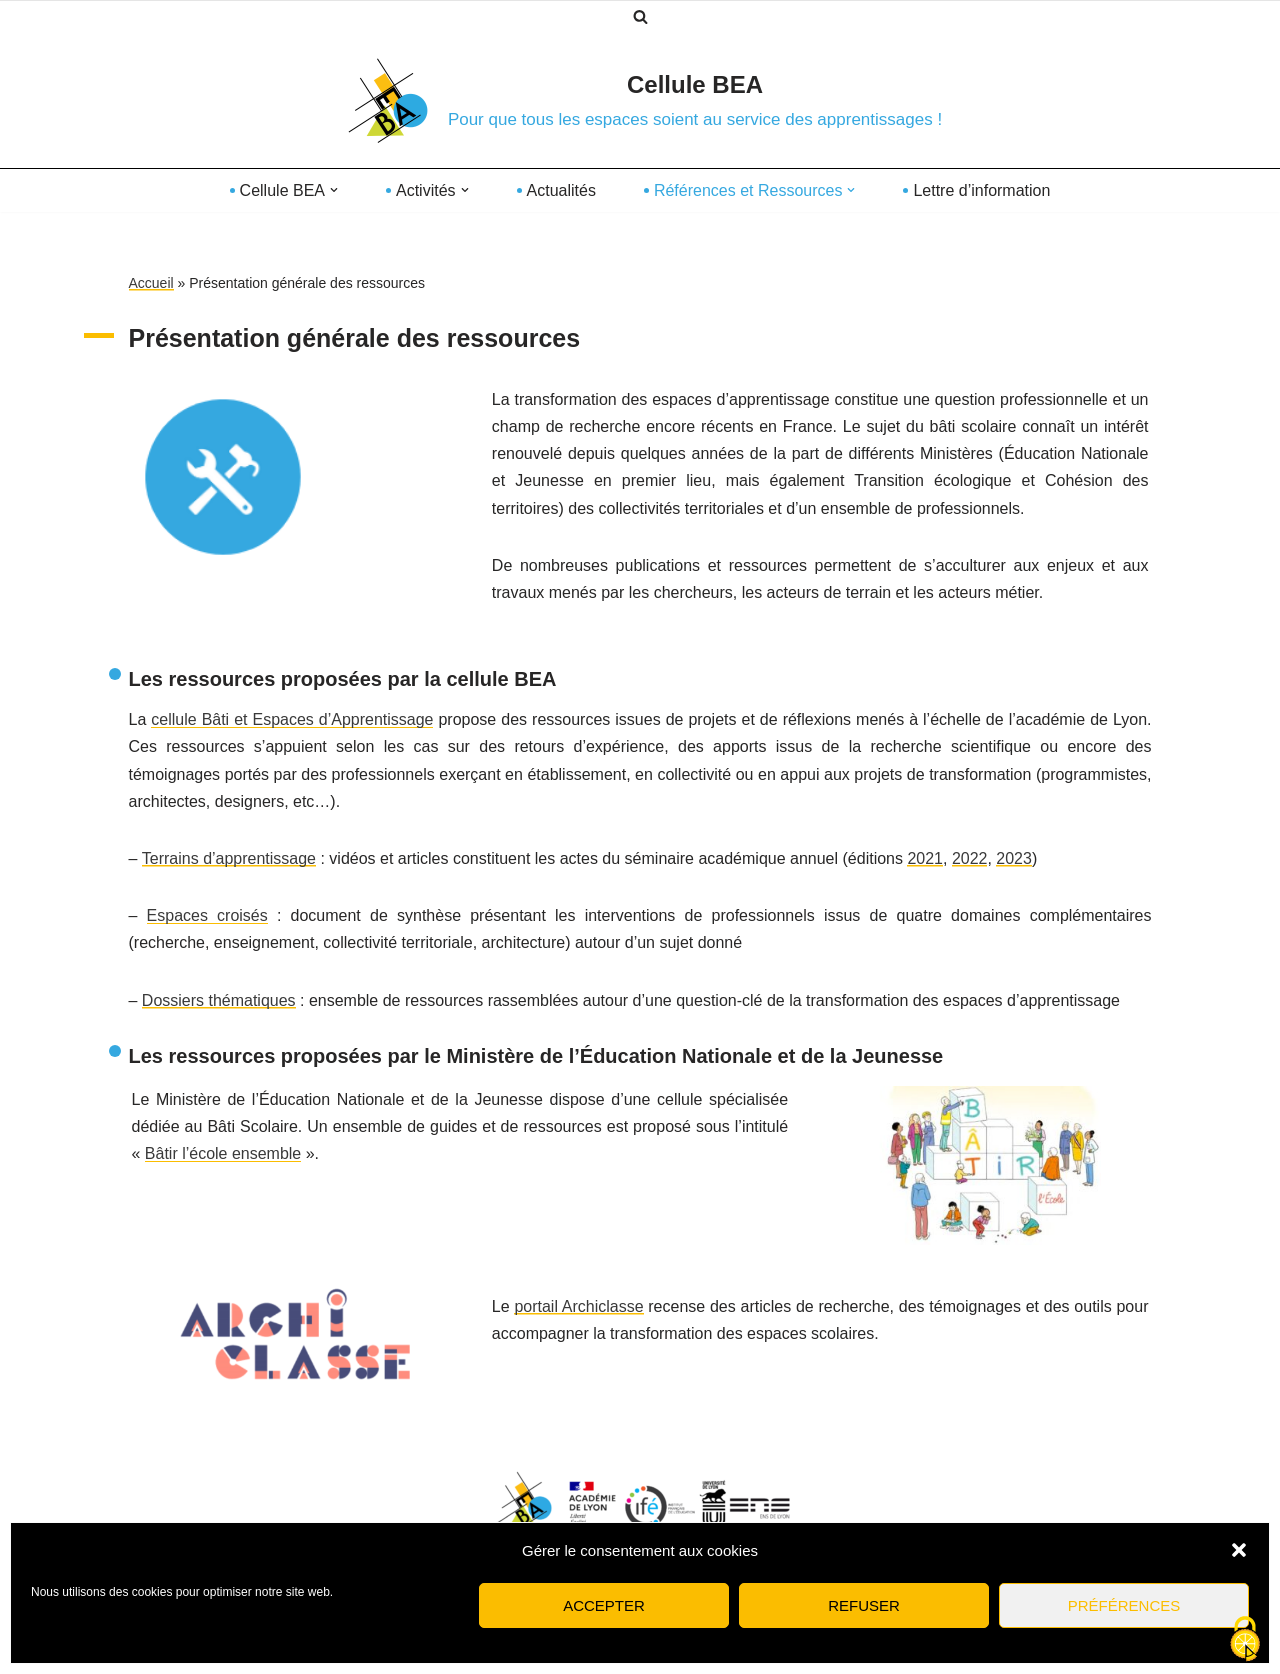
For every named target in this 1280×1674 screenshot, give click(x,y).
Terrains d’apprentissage (229, 858)
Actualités (561, 190)
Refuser (864, 1605)
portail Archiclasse (578, 1306)
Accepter (604, 1605)
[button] (1239, 1550)
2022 (970, 858)
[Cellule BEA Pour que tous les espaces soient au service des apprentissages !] (640, 100)
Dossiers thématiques (219, 1000)
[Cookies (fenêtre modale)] (1245, 1640)
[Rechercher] (640, 16)
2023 (1014, 858)
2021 (925, 858)
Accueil (151, 283)
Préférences (1124, 1605)
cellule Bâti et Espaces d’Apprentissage (292, 719)
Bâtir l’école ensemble (223, 1153)
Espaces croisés (207, 915)
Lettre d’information (981, 190)
